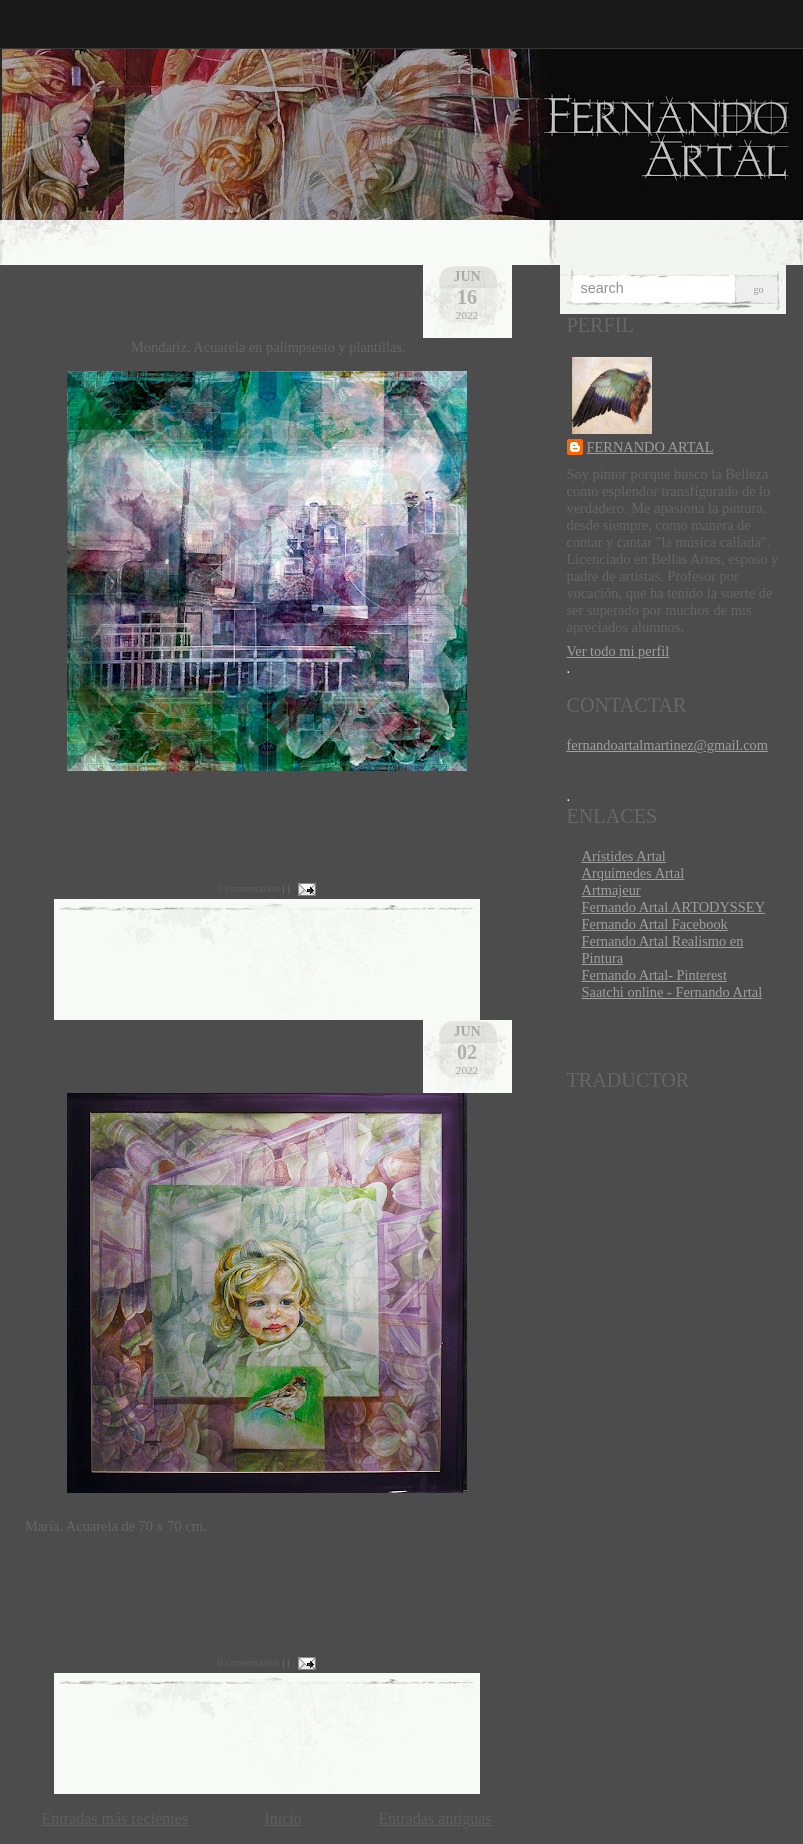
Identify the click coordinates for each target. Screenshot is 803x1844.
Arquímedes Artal (633, 873)
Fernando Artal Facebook (655, 924)
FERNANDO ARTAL (650, 447)
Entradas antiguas (434, 1818)
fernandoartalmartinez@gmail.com (667, 745)
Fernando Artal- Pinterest (654, 975)
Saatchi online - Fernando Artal (672, 992)
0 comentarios (248, 888)
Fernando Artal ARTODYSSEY (674, 907)
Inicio (282, 1818)
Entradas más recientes (115, 1818)
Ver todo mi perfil (618, 651)
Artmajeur (611, 890)
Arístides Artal (624, 856)
